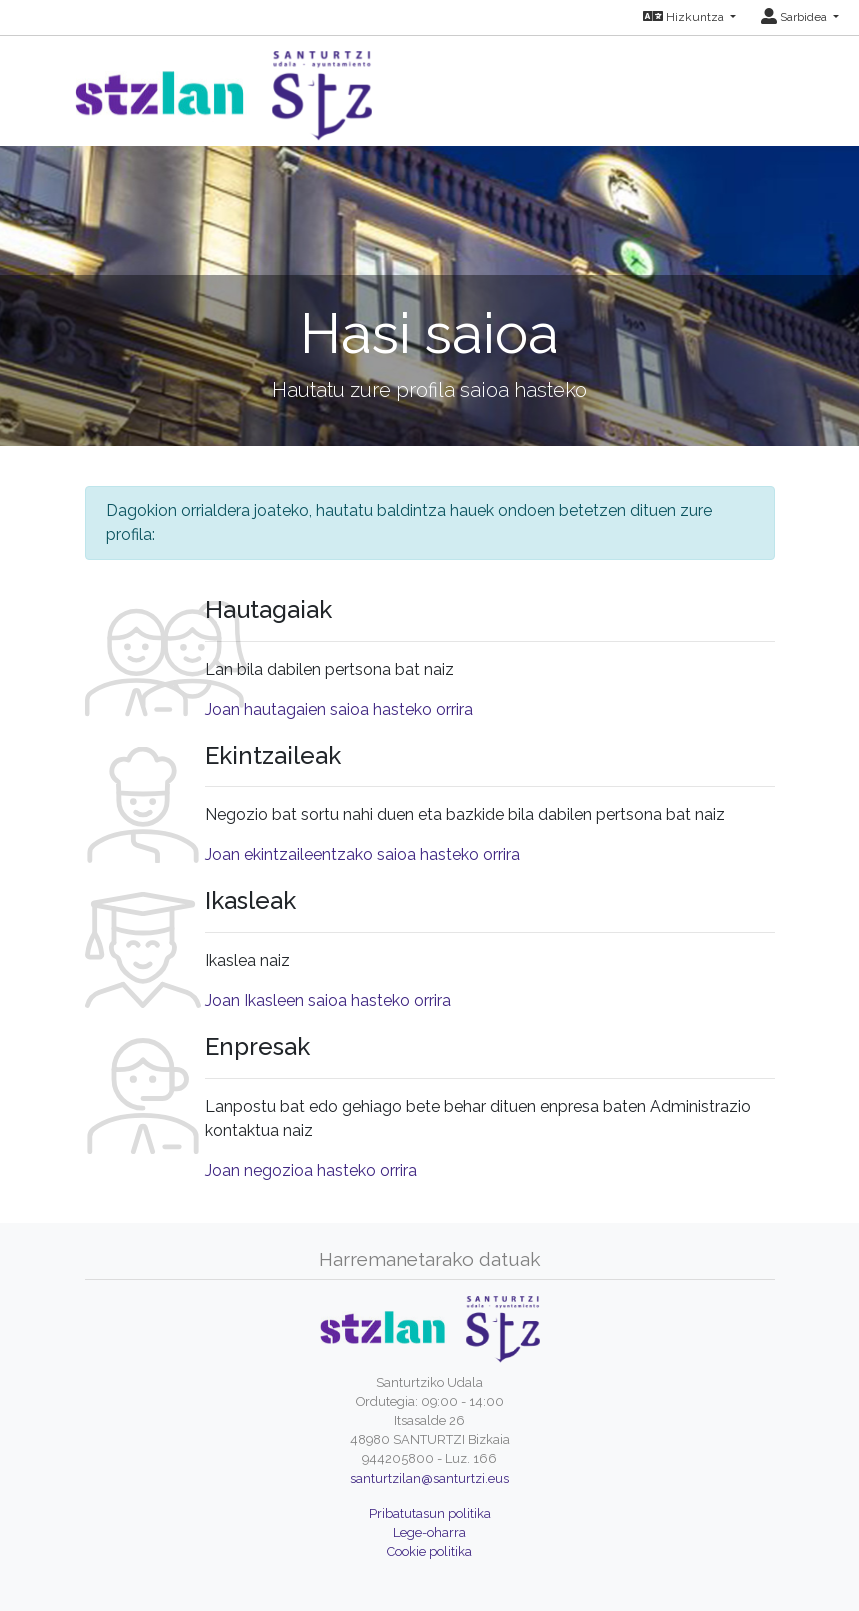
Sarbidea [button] (795, 17)
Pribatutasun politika (430, 1513)
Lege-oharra (429, 1532)
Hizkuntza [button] (685, 17)
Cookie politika (429, 1551)
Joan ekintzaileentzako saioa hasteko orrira (362, 854)
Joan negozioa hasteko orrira (311, 1170)
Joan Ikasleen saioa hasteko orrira (328, 1000)
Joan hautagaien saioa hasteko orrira (339, 709)
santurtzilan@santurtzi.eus (429, 1478)
